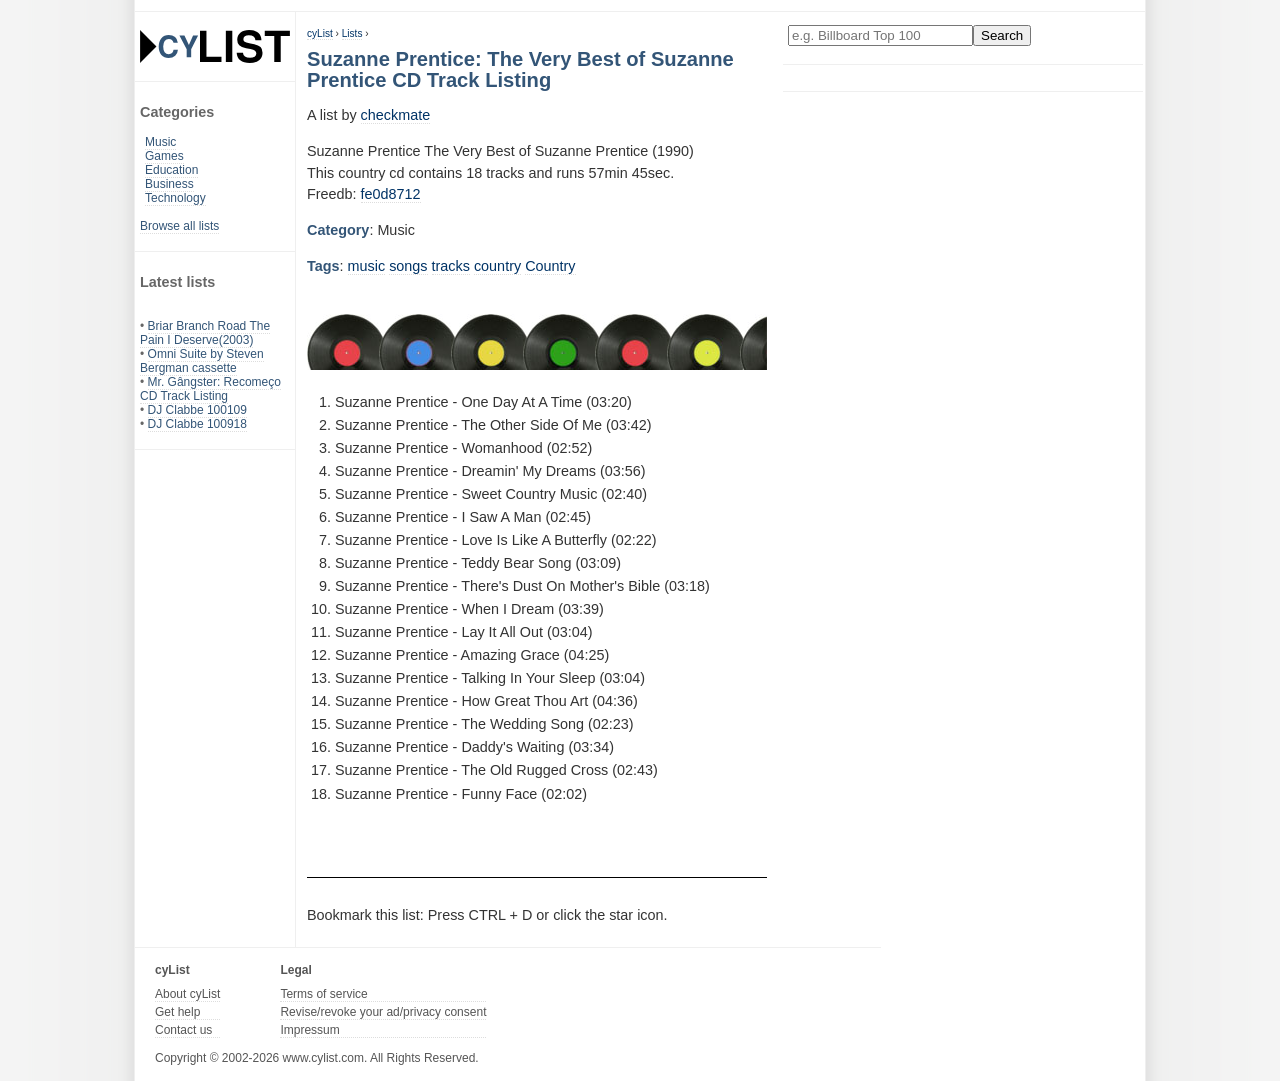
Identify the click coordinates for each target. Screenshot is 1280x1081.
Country (550, 266)
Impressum (309, 1030)
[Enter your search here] (880, 35)
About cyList (187, 994)
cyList (320, 33)
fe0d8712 (391, 194)
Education (171, 170)
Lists (352, 33)
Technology (175, 198)
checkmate (396, 115)
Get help (177, 1012)
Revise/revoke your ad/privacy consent (383, 1012)
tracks (451, 266)
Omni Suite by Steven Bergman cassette (202, 361)
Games (164, 156)
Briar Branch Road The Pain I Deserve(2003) (205, 333)
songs (408, 266)
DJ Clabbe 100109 (197, 410)
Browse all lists (179, 226)
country (497, 266)
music (367, 266)
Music (160, 142)
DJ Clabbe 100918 (197, 424)
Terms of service (323, 994)
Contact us (183, 1030)
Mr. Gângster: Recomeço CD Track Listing (210, 389)
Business (169, 184)
